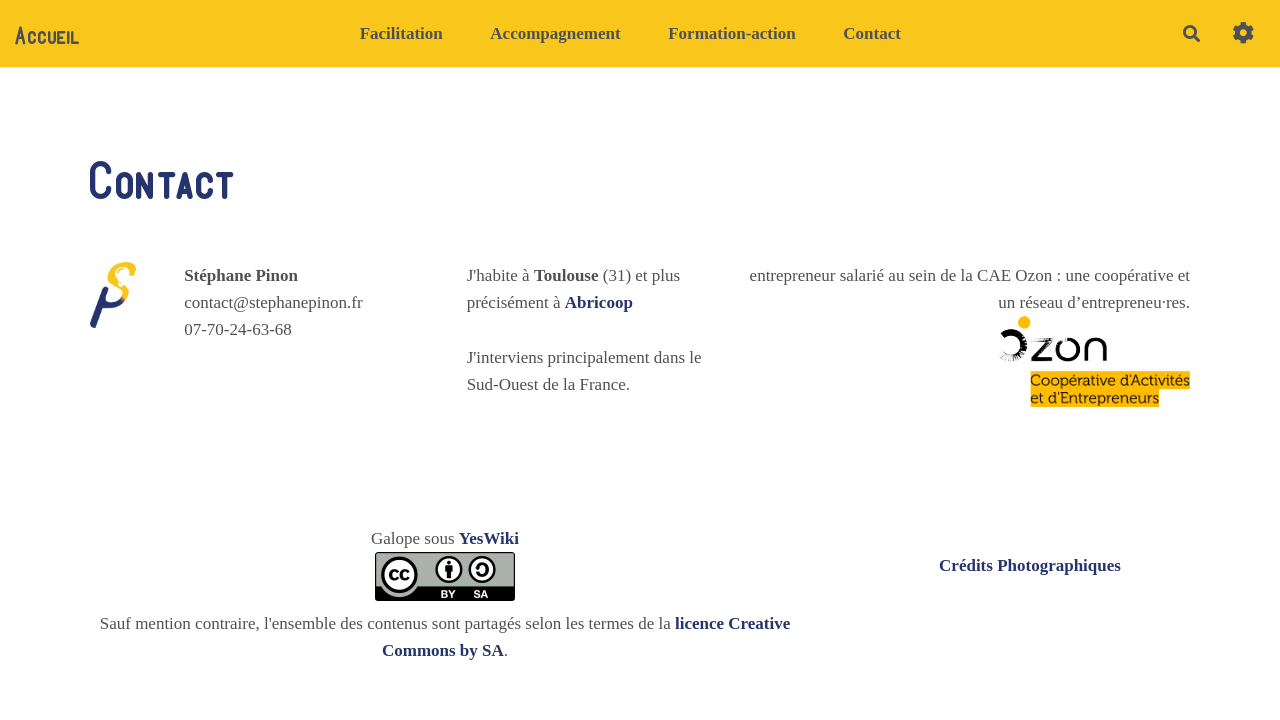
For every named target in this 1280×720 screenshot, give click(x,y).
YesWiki (489, 538)
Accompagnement (555, 33)
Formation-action (731, 33)
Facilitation (401, 33)
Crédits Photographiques (1030, 565)
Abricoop (599, 302)
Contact (872, 33)
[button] (1243, 33)
